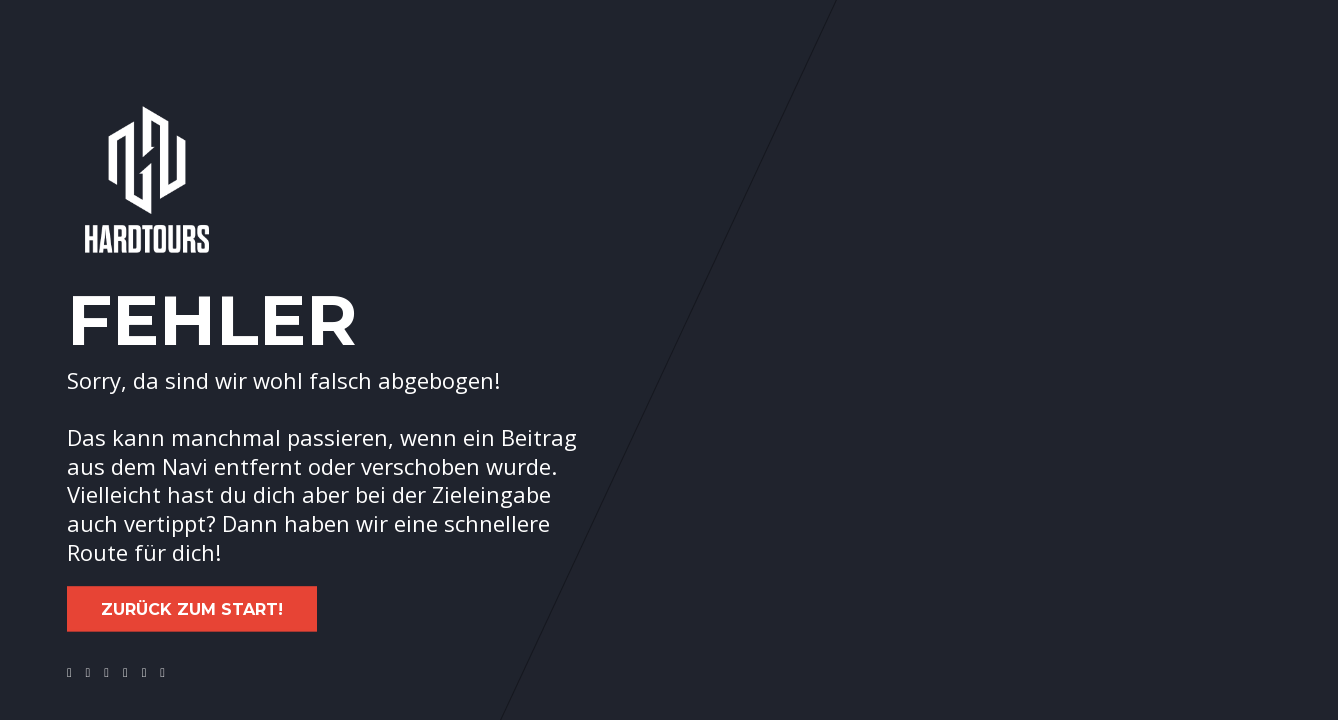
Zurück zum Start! (192, 609)
